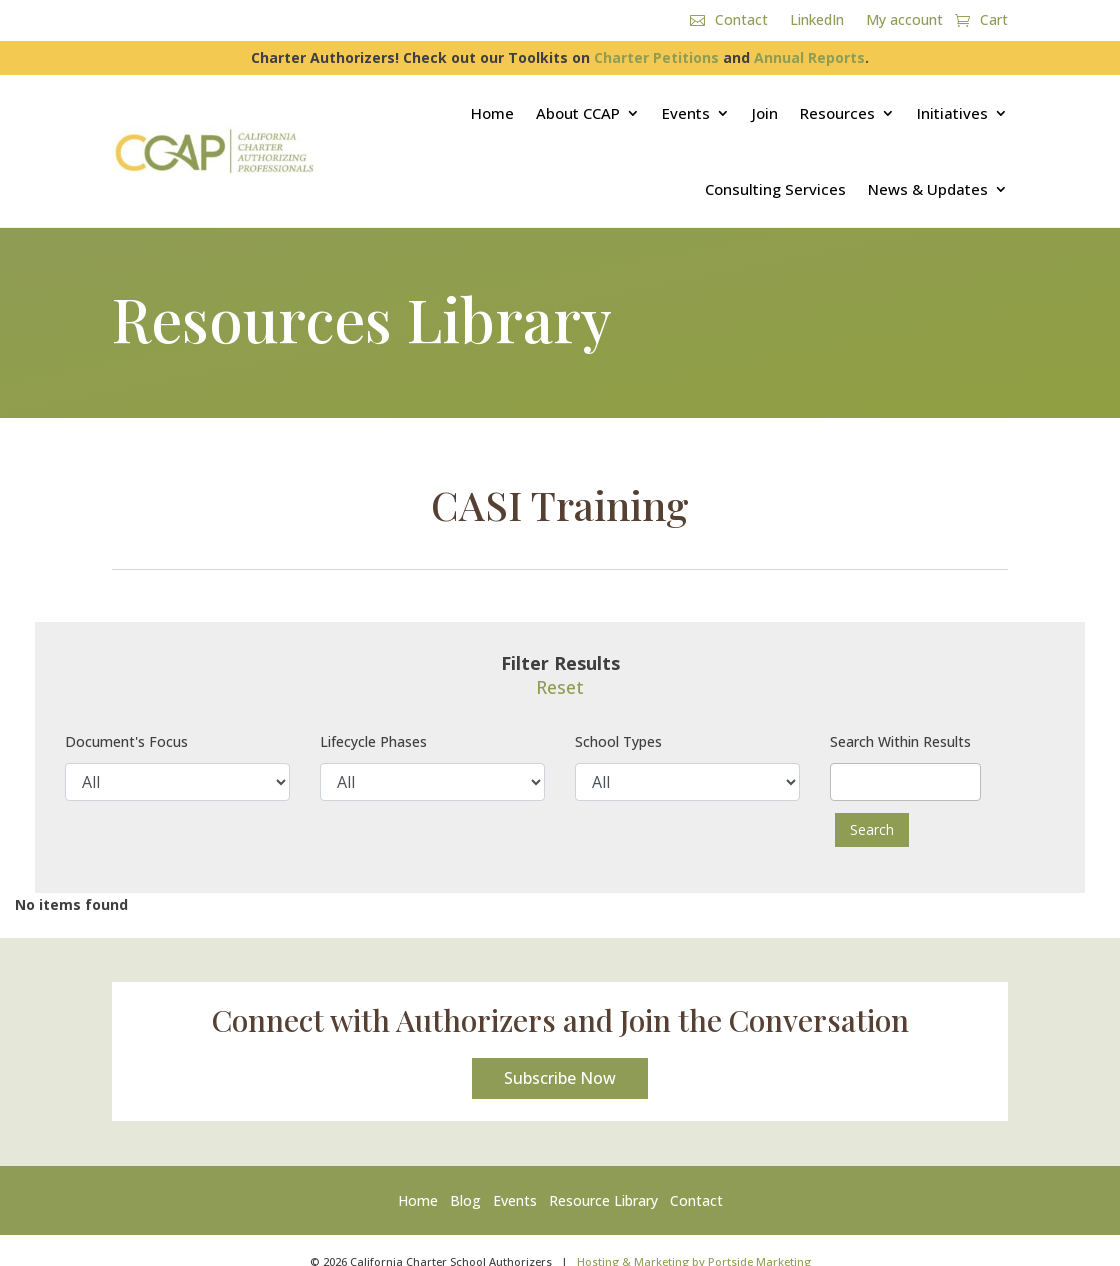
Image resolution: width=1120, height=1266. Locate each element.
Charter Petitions (656, 57)
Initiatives (952, 113)
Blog (465, 1202)
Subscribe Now (560, 1080)
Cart (994, 21)
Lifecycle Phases (373, 741)
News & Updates (928, 189)
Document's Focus (126, 741)
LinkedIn (817, 21)
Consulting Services (775, 189)
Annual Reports (809, 57)
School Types (618, 741)
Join (765, 113)
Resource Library (603, 1202)
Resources (837, 113)
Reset (560, 687)
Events (686, 113)
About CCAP (578, 113)
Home (492, 113)
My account (904, 21)
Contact (741, 21)
